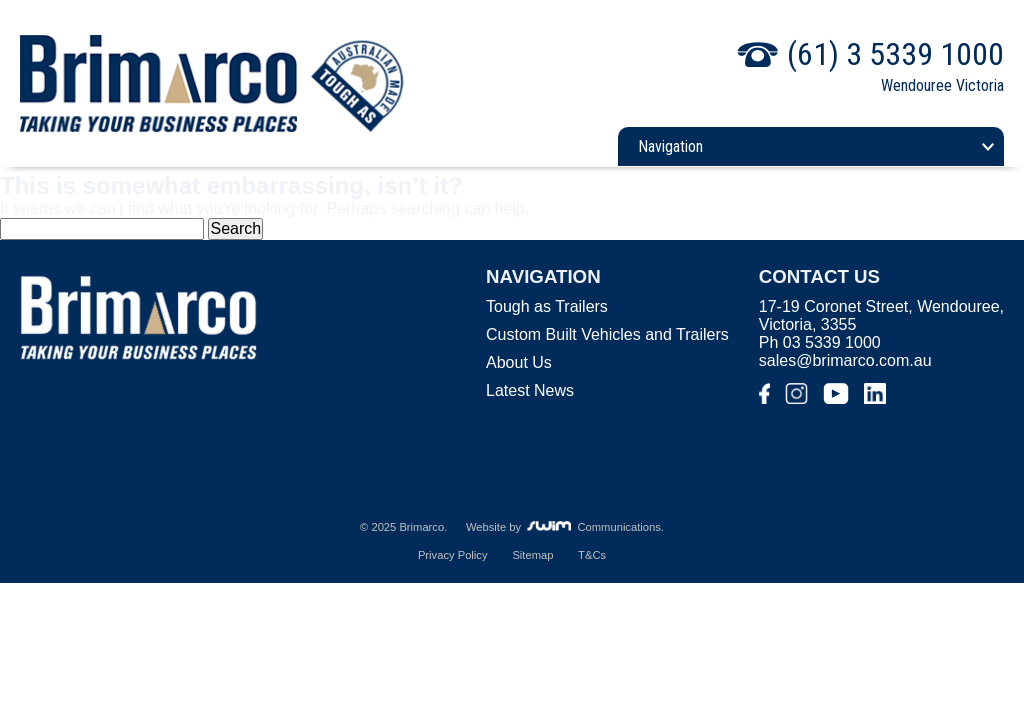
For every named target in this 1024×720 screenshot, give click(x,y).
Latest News (530, 390)
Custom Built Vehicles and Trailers (607, 334)
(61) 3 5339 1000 (895, 54)
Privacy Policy (453, 555)
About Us (519, 362)
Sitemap (532, 555)
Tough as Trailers (547, 306)
